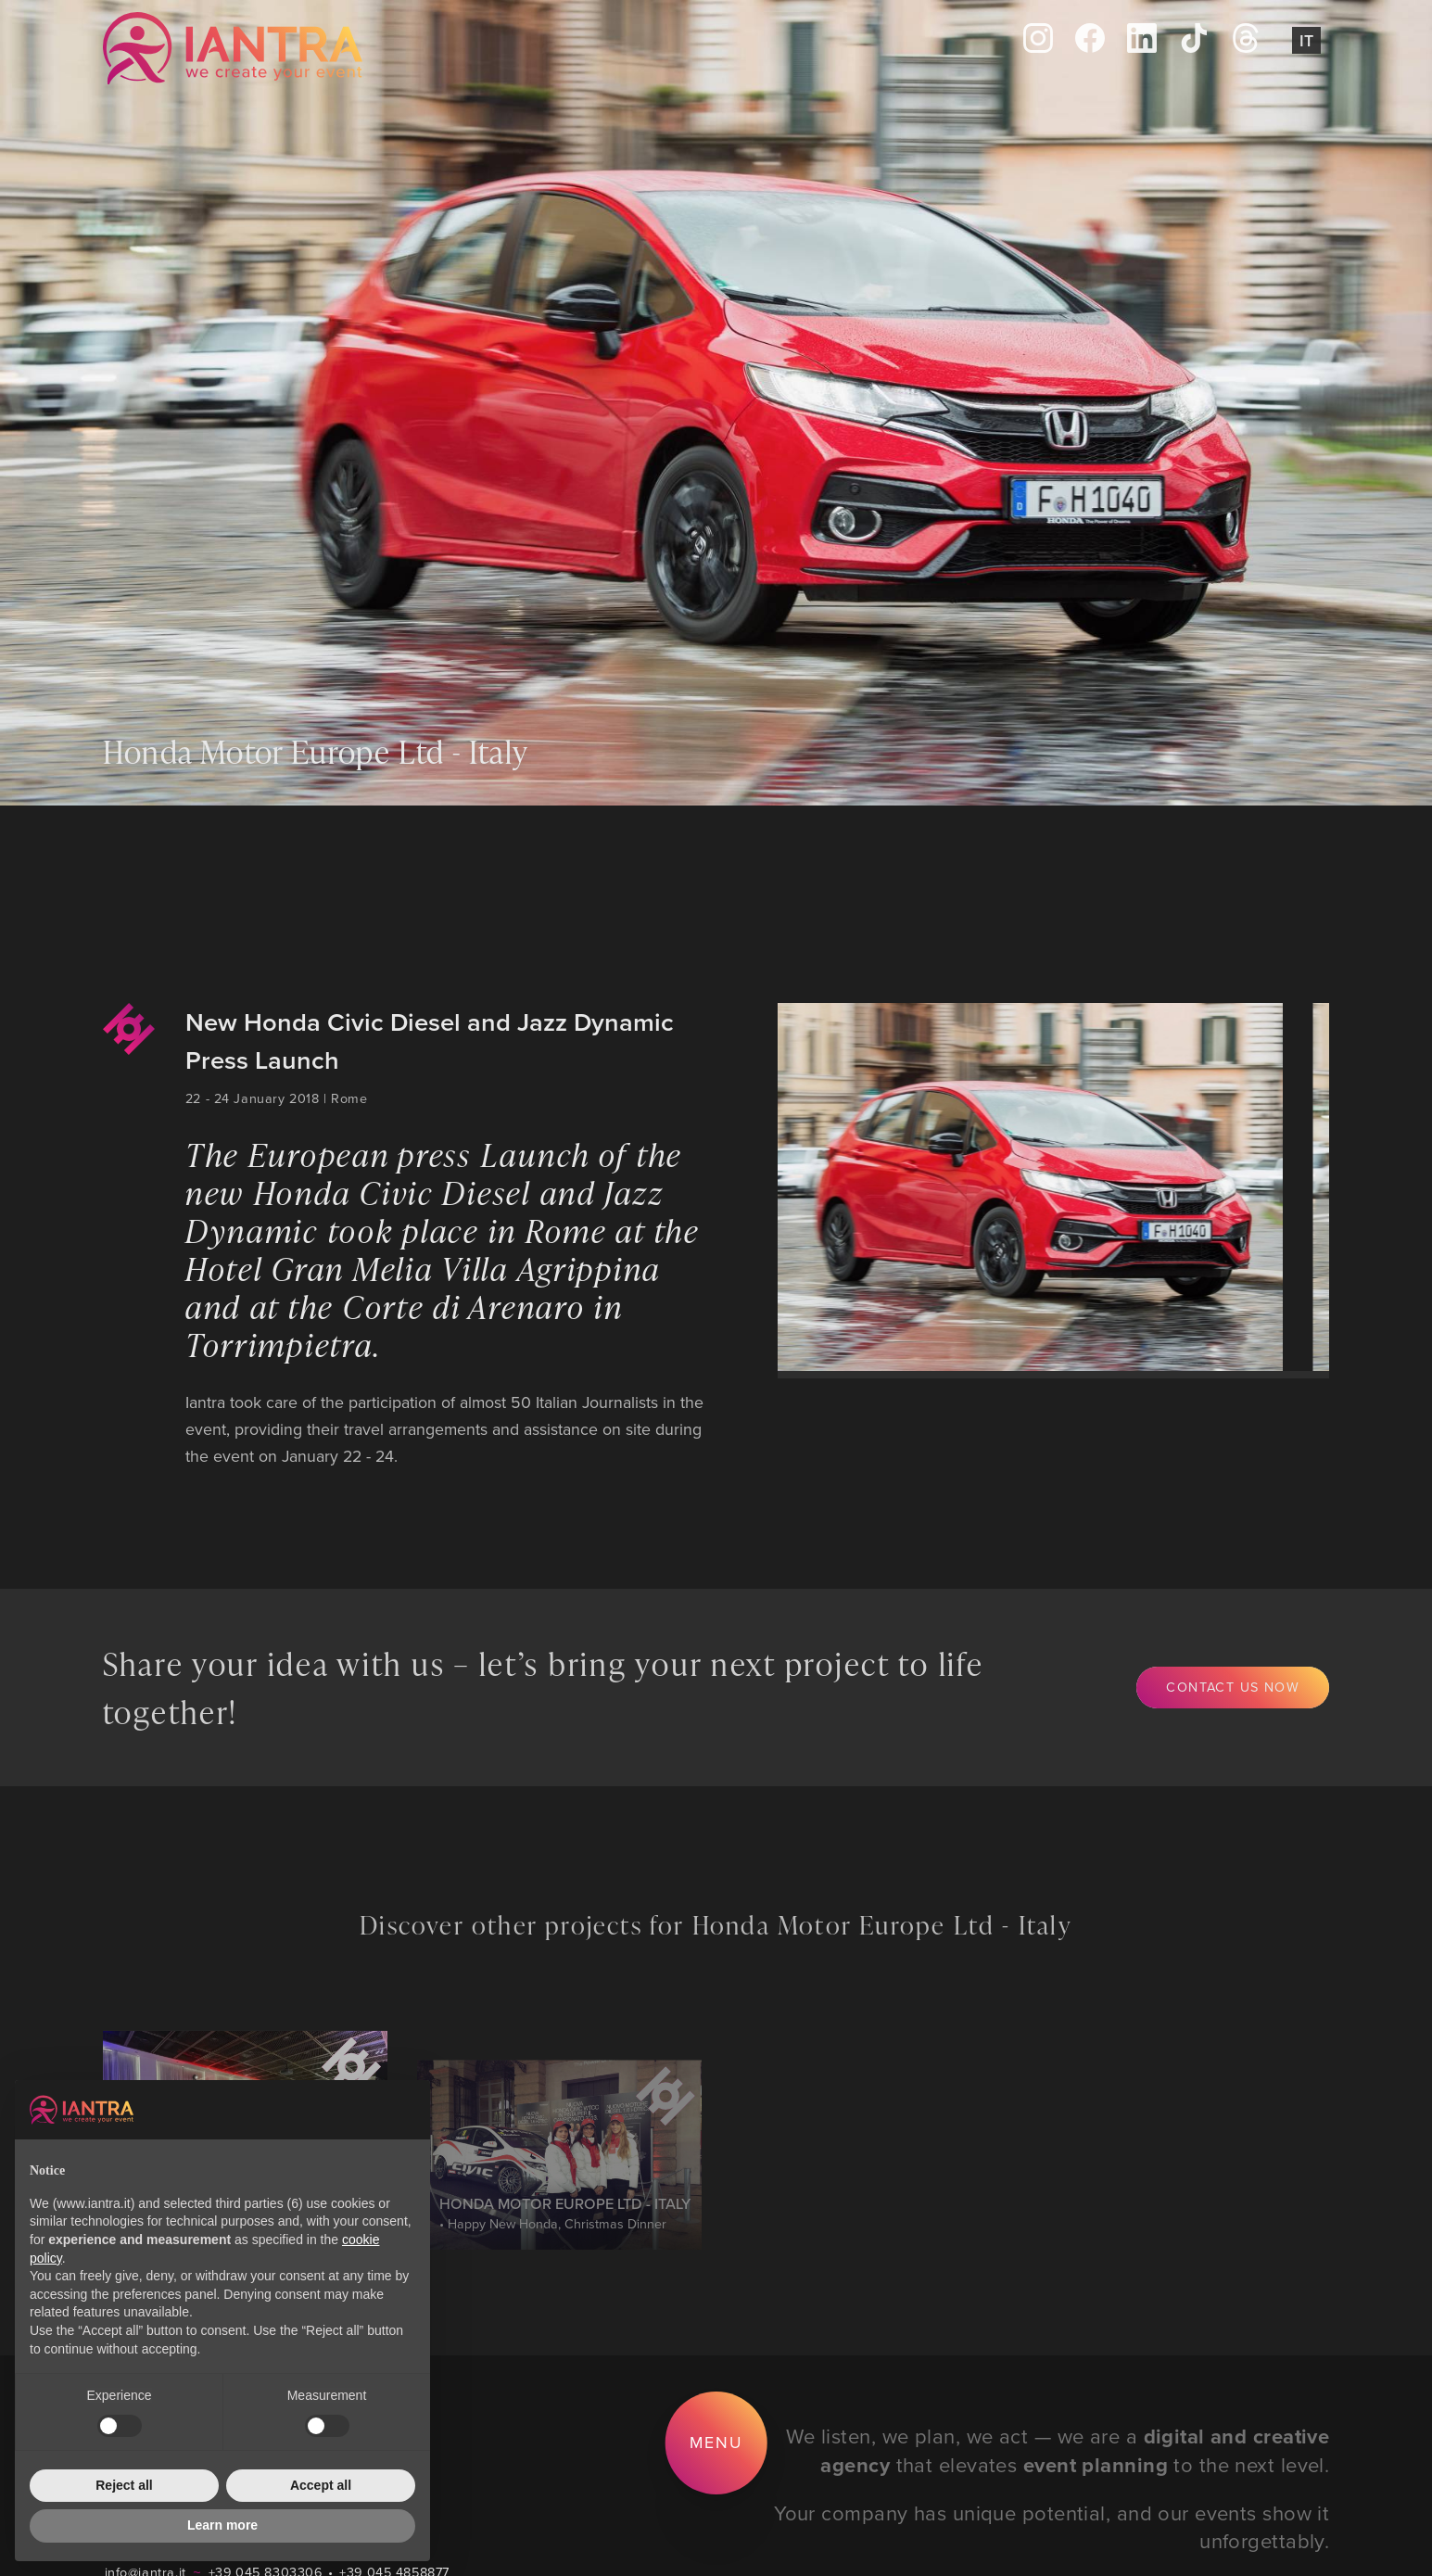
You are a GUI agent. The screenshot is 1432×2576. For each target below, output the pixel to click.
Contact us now (1232, 1687)
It (1306, 40)
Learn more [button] (222, 2525)
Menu (716, 2442)
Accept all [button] (320, 2485)
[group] (1012, 1187)
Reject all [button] (123, 2485)
